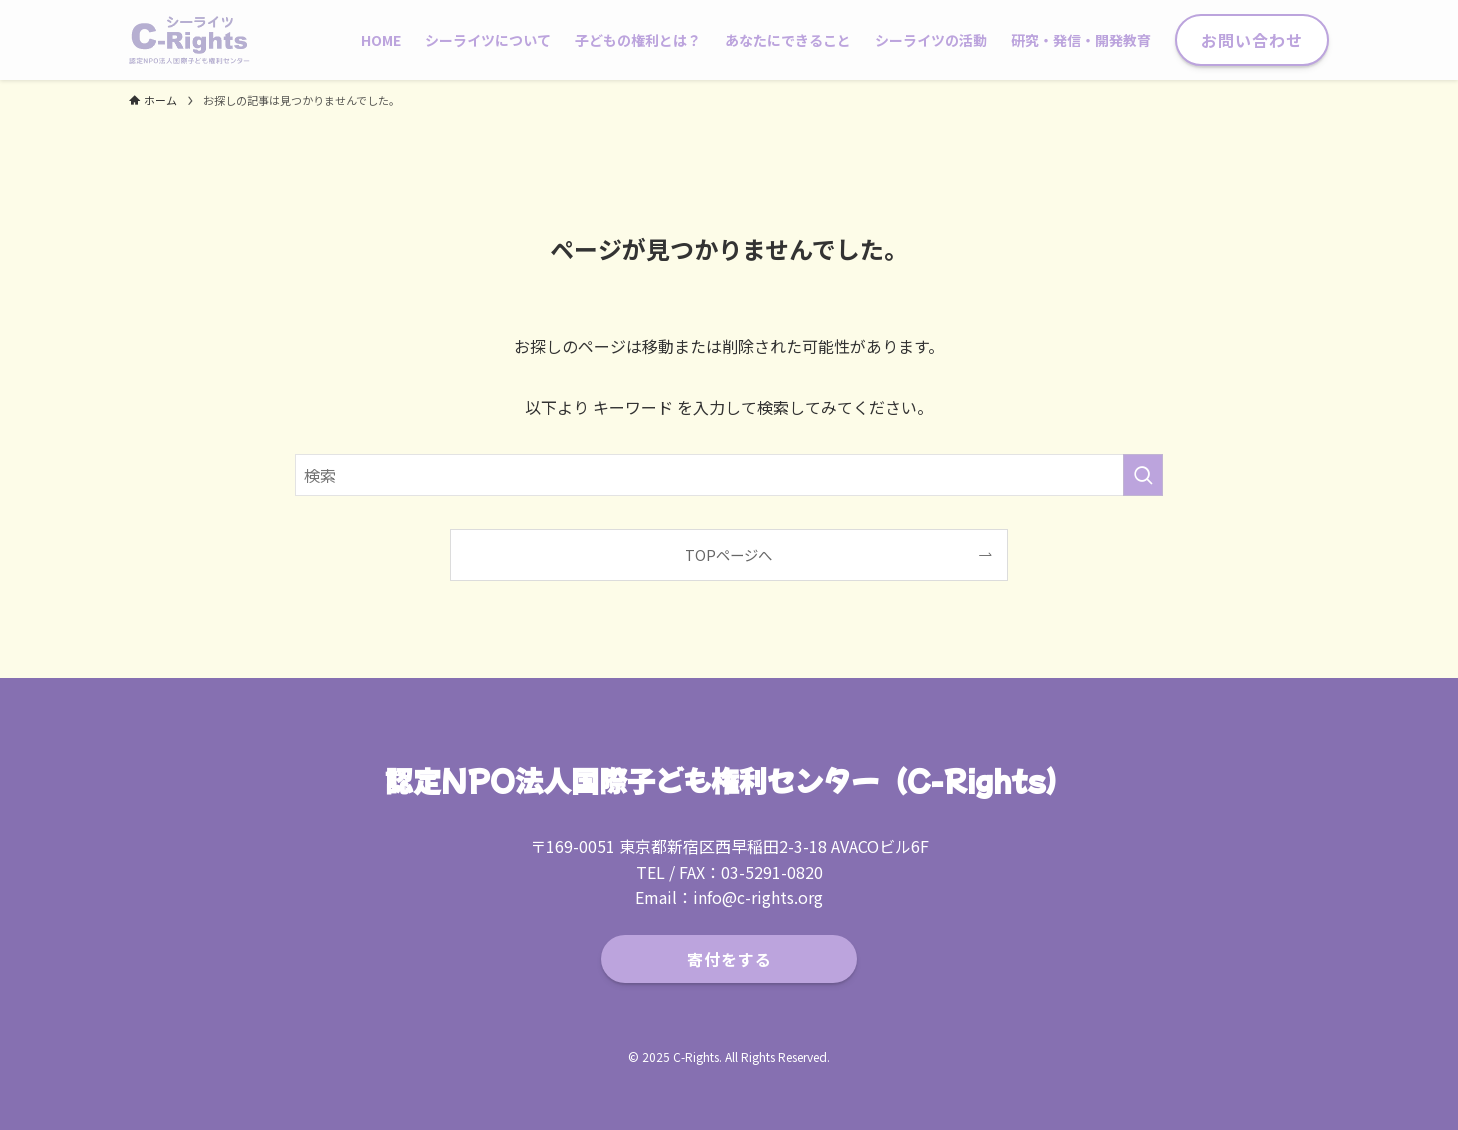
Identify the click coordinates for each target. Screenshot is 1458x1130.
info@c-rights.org (758, 897)
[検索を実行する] (1143, 475)
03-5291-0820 (772, 872)
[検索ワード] (729, 475)
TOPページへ (728, 554)
